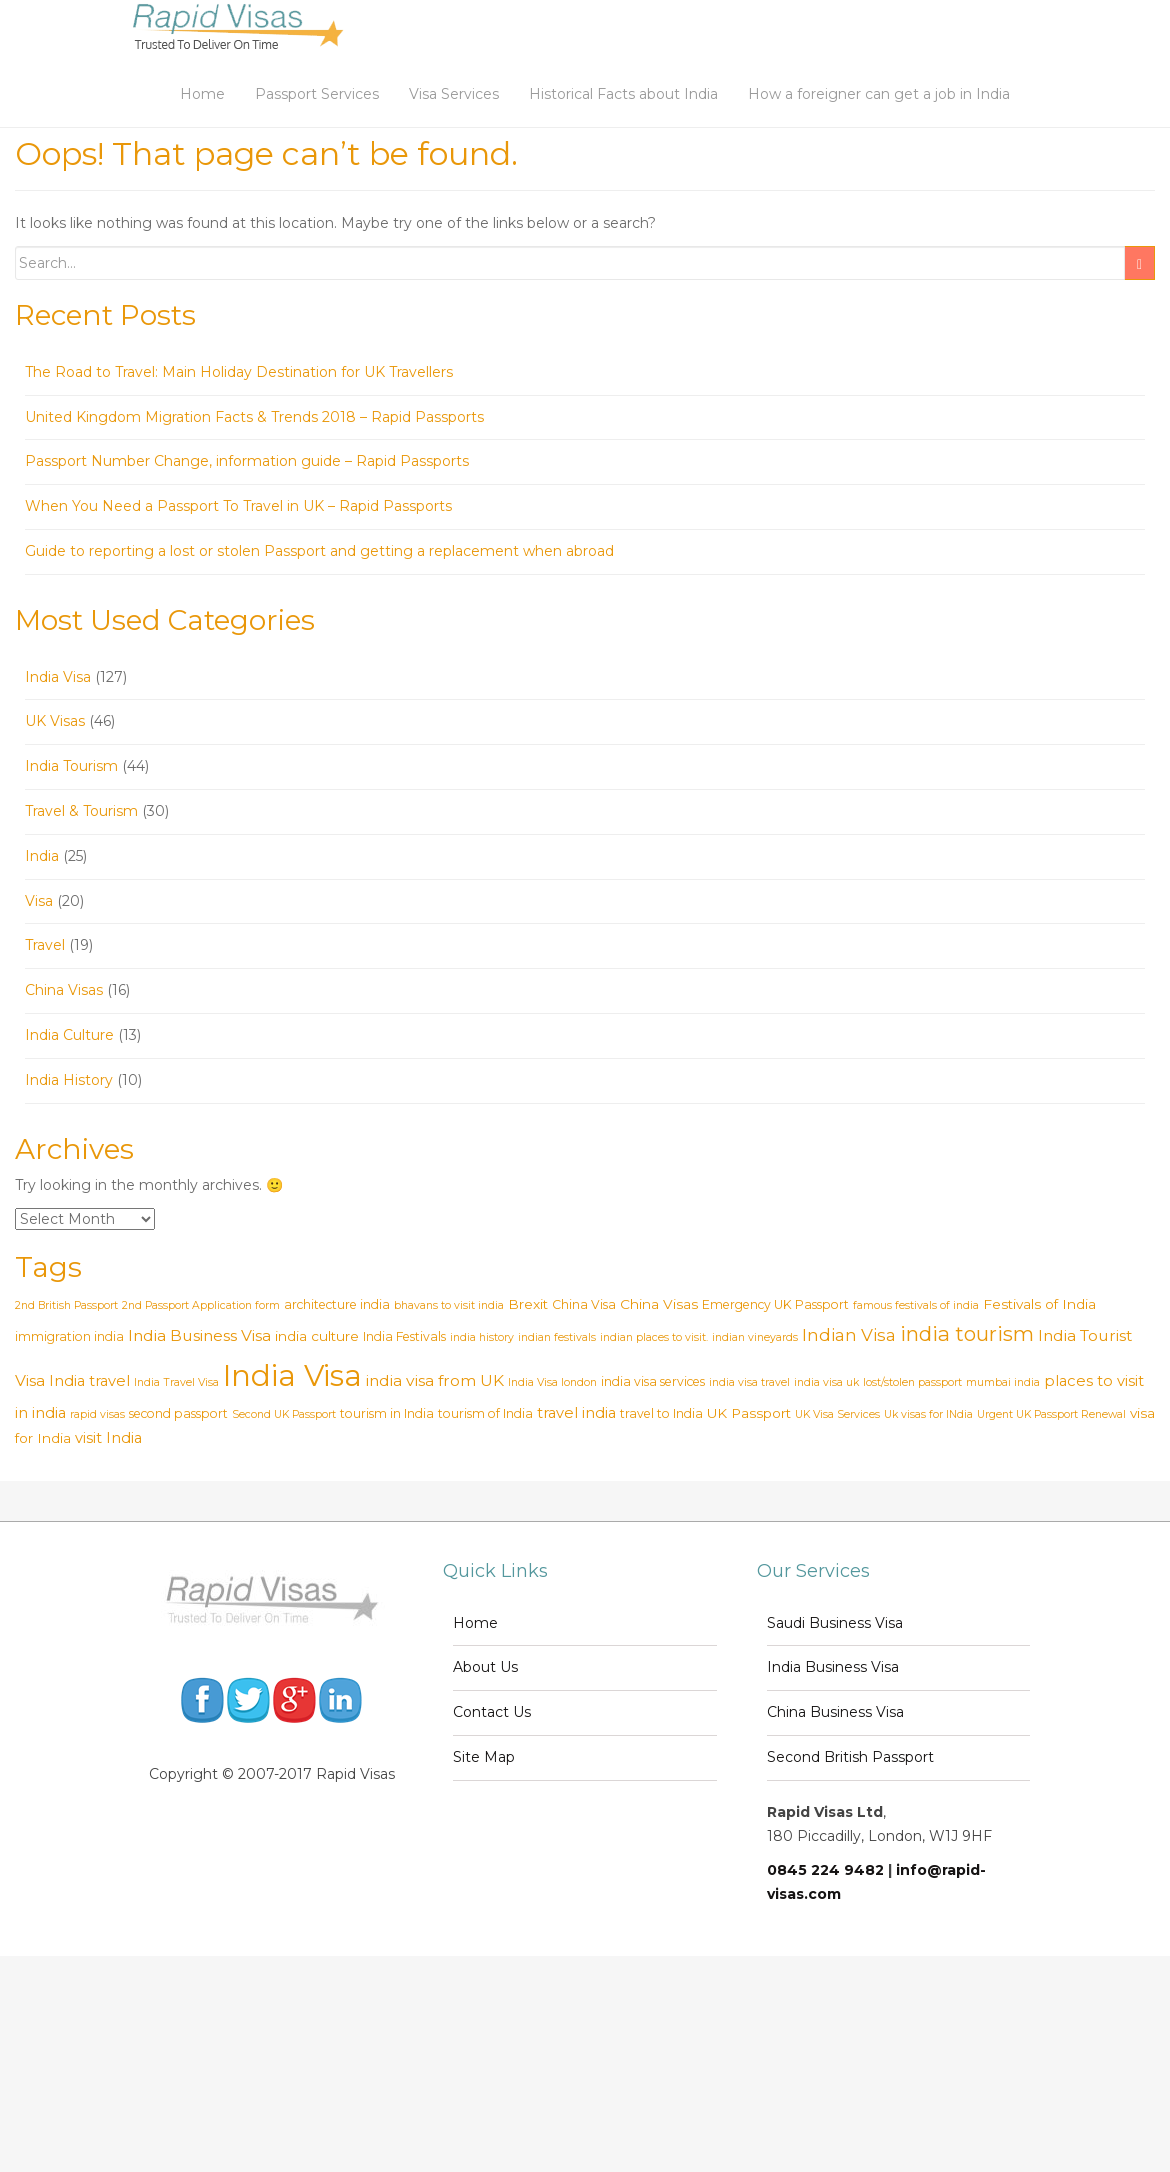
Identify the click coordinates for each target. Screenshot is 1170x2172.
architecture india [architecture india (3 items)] (337, 1304)
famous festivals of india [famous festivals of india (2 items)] (916, 1305)
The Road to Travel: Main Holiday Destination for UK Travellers (239, 372)
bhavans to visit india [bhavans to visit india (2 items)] (449, 1305)
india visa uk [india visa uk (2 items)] (826, 1382)
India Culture (69, 1035)
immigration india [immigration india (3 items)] (69, 1336)
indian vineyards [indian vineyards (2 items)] (755, 1337)
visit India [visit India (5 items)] (108, 1438)
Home (202, 94)
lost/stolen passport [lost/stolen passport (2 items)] (912, 1382)
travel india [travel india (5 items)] (576, 1413)
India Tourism (71, 766)
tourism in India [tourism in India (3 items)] (387, 1413)
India (42, 856)
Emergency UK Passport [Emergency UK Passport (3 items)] (775, 1304)
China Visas (64, 990)
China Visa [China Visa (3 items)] (584, 1304)
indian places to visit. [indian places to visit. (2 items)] (654, 1337)
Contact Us (492, 1712)
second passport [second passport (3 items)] (178, 1413)
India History (69, 1080)
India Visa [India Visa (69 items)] (292, 1375)
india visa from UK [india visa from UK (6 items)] (435, 1380)
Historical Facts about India (623, 94)
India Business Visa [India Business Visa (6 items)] (199, 1335)
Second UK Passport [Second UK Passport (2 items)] (284, 1414)
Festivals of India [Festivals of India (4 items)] (1039, 1304)
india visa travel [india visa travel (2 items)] (749, 1382)
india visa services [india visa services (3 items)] (653, 1381)
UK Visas (55, 721)
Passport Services (317, 94)
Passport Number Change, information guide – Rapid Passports (247, 461)
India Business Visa (833, 1667)
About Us (485, 1667)
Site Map (484, 1757)
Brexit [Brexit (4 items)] (528, 1304)
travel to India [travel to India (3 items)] (661, 1413)
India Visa (58, 677)
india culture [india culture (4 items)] (317, 1336)
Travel (45, 945)
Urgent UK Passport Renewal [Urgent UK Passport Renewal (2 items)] (1051, 1414)
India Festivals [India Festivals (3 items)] (404, 1336)
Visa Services (454, 94)
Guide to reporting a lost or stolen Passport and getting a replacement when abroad (319, 551)
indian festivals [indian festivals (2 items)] (557, 1337)
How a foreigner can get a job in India (879, 94)
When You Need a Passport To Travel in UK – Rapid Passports (238, 506)
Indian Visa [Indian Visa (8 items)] (849, 1334)
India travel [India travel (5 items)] (89, 1381)
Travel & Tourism (81, 811)
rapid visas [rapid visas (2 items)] (97, 1414)
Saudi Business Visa (835, 1623)
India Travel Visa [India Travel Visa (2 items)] (176, 1382)
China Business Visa (835, 1712)
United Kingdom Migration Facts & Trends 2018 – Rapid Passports (254, 417)
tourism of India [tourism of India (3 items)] (485, 1413)
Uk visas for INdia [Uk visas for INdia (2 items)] (928, 1414)
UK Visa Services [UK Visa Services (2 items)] (837, 1414)
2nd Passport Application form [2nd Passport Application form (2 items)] (201, 1305)
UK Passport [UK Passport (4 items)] (749, 1413)
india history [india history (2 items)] (482, 1337)
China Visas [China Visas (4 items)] (659, 1304)
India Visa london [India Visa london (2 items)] (552, 1382)
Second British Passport (850, 1757)
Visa (39, 901)
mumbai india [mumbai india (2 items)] (1003, 1382)
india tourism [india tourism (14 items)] (967, 1333)
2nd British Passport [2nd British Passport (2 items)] (66, 1305)
